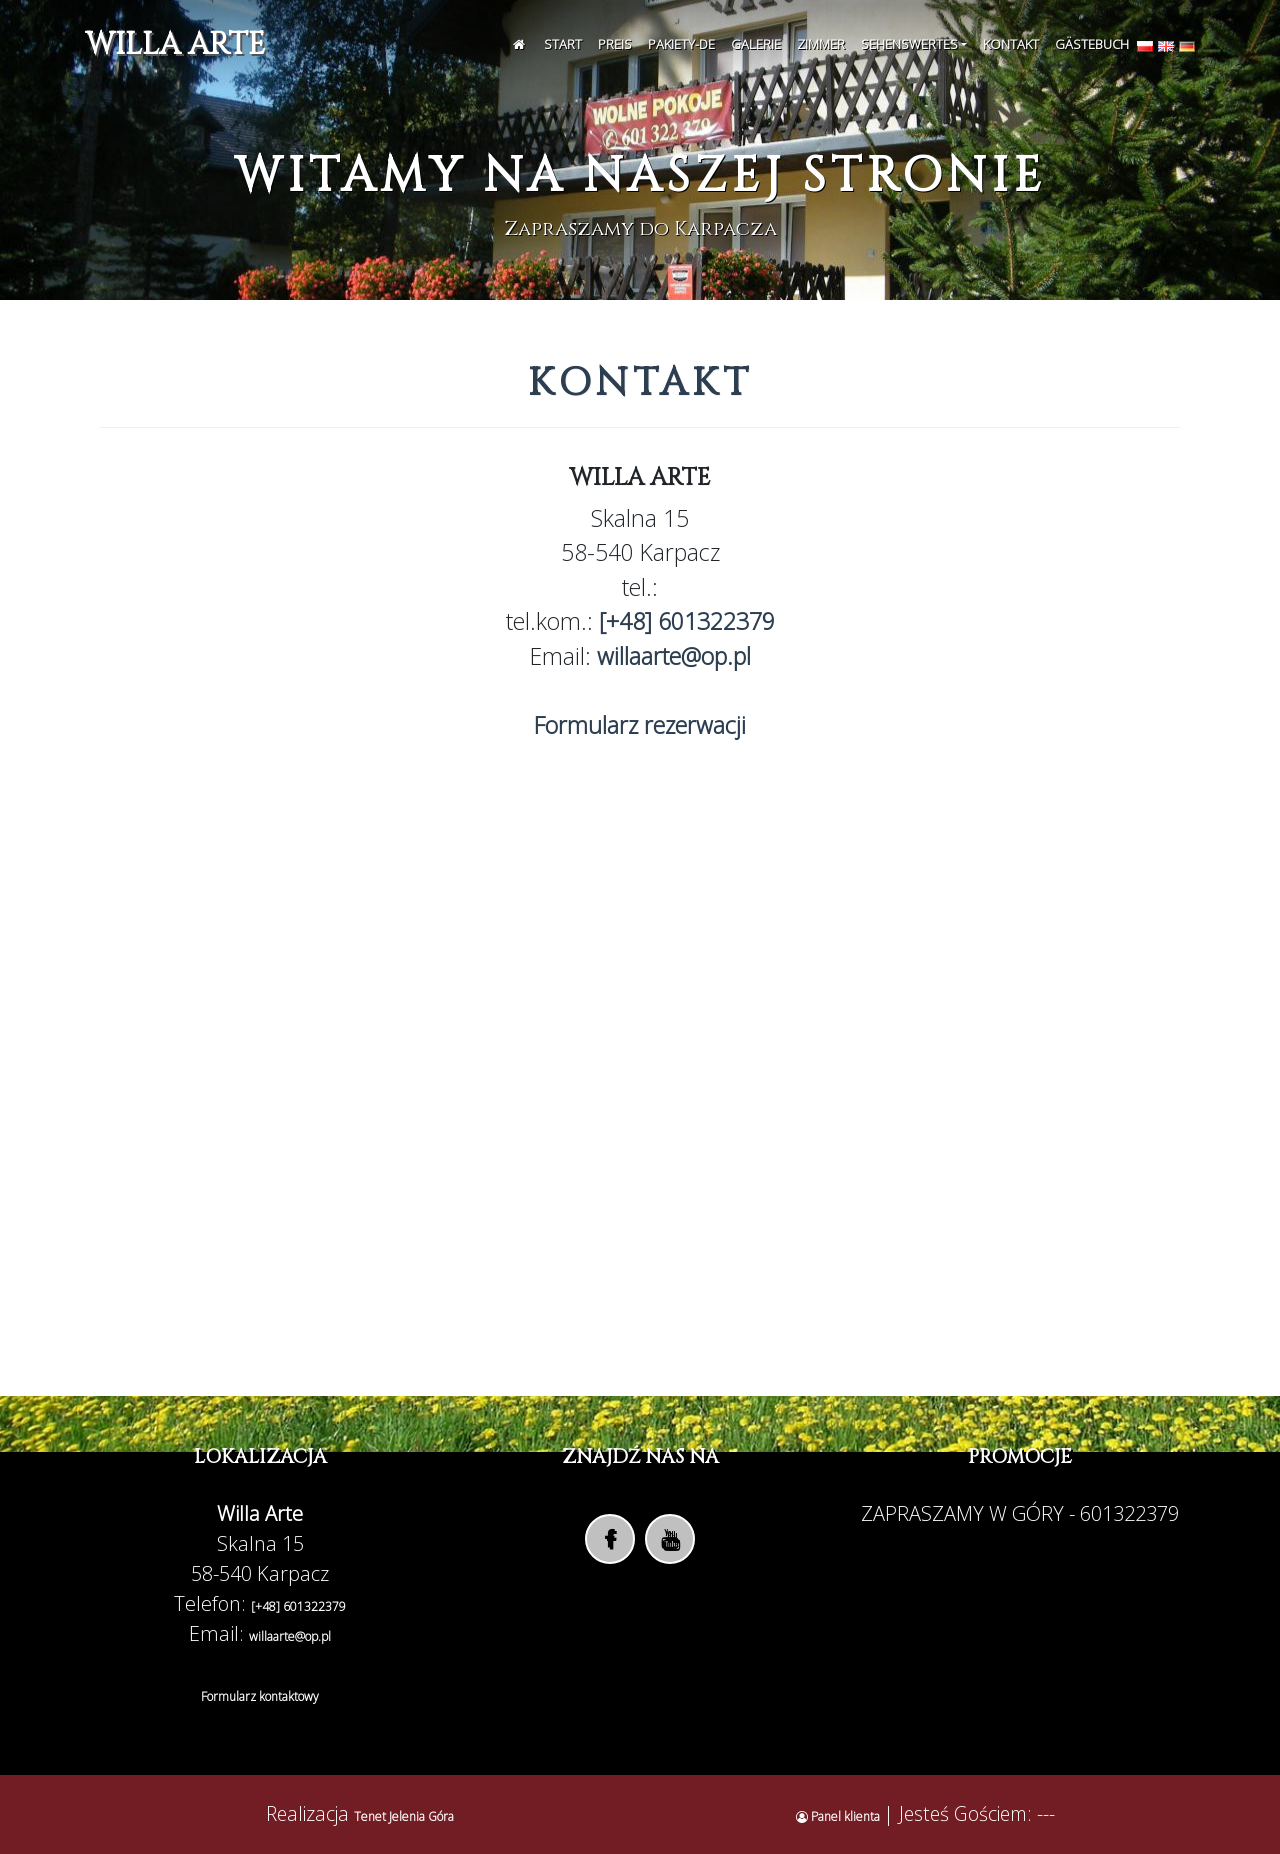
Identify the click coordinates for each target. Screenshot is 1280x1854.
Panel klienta (839, 1816)
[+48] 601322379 (687, 621)
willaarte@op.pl (674, 656)
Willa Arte (175, 45)
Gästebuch (1092, 44)
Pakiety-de (681, 44)
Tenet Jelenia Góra (404, 1816)
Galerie (756, 44)
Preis (615, 44)
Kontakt (1011, 44)
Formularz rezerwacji (640, 725)
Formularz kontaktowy (260, 1696)
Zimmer (821, 44)
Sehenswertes (909, 44)
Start (563, 44)
